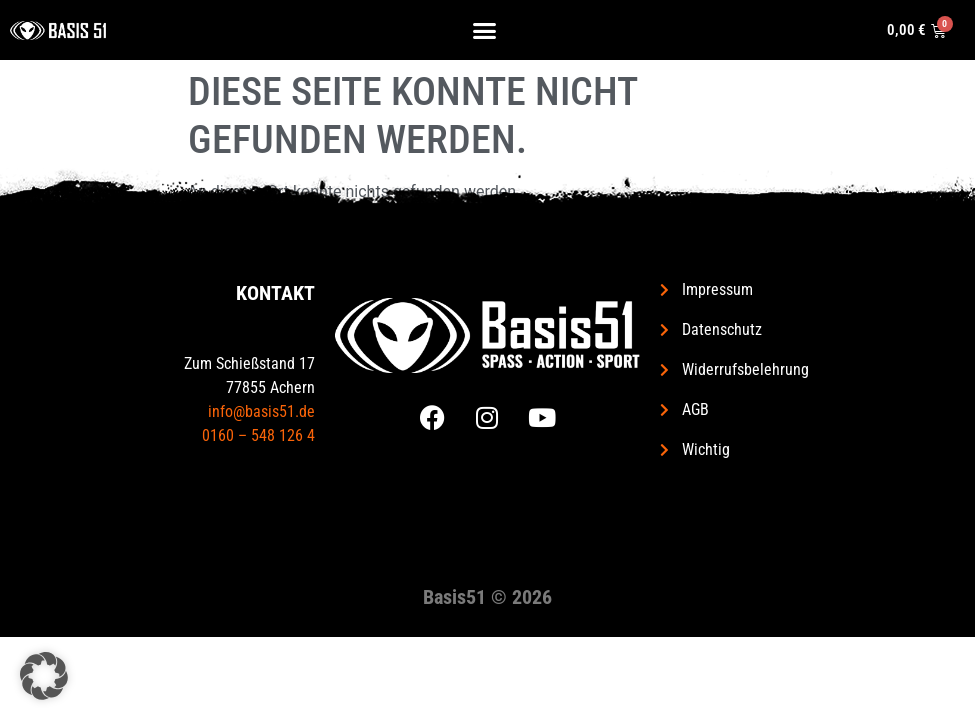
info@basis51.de (261, 411)
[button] (485, 30)
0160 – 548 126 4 (258, 435)
